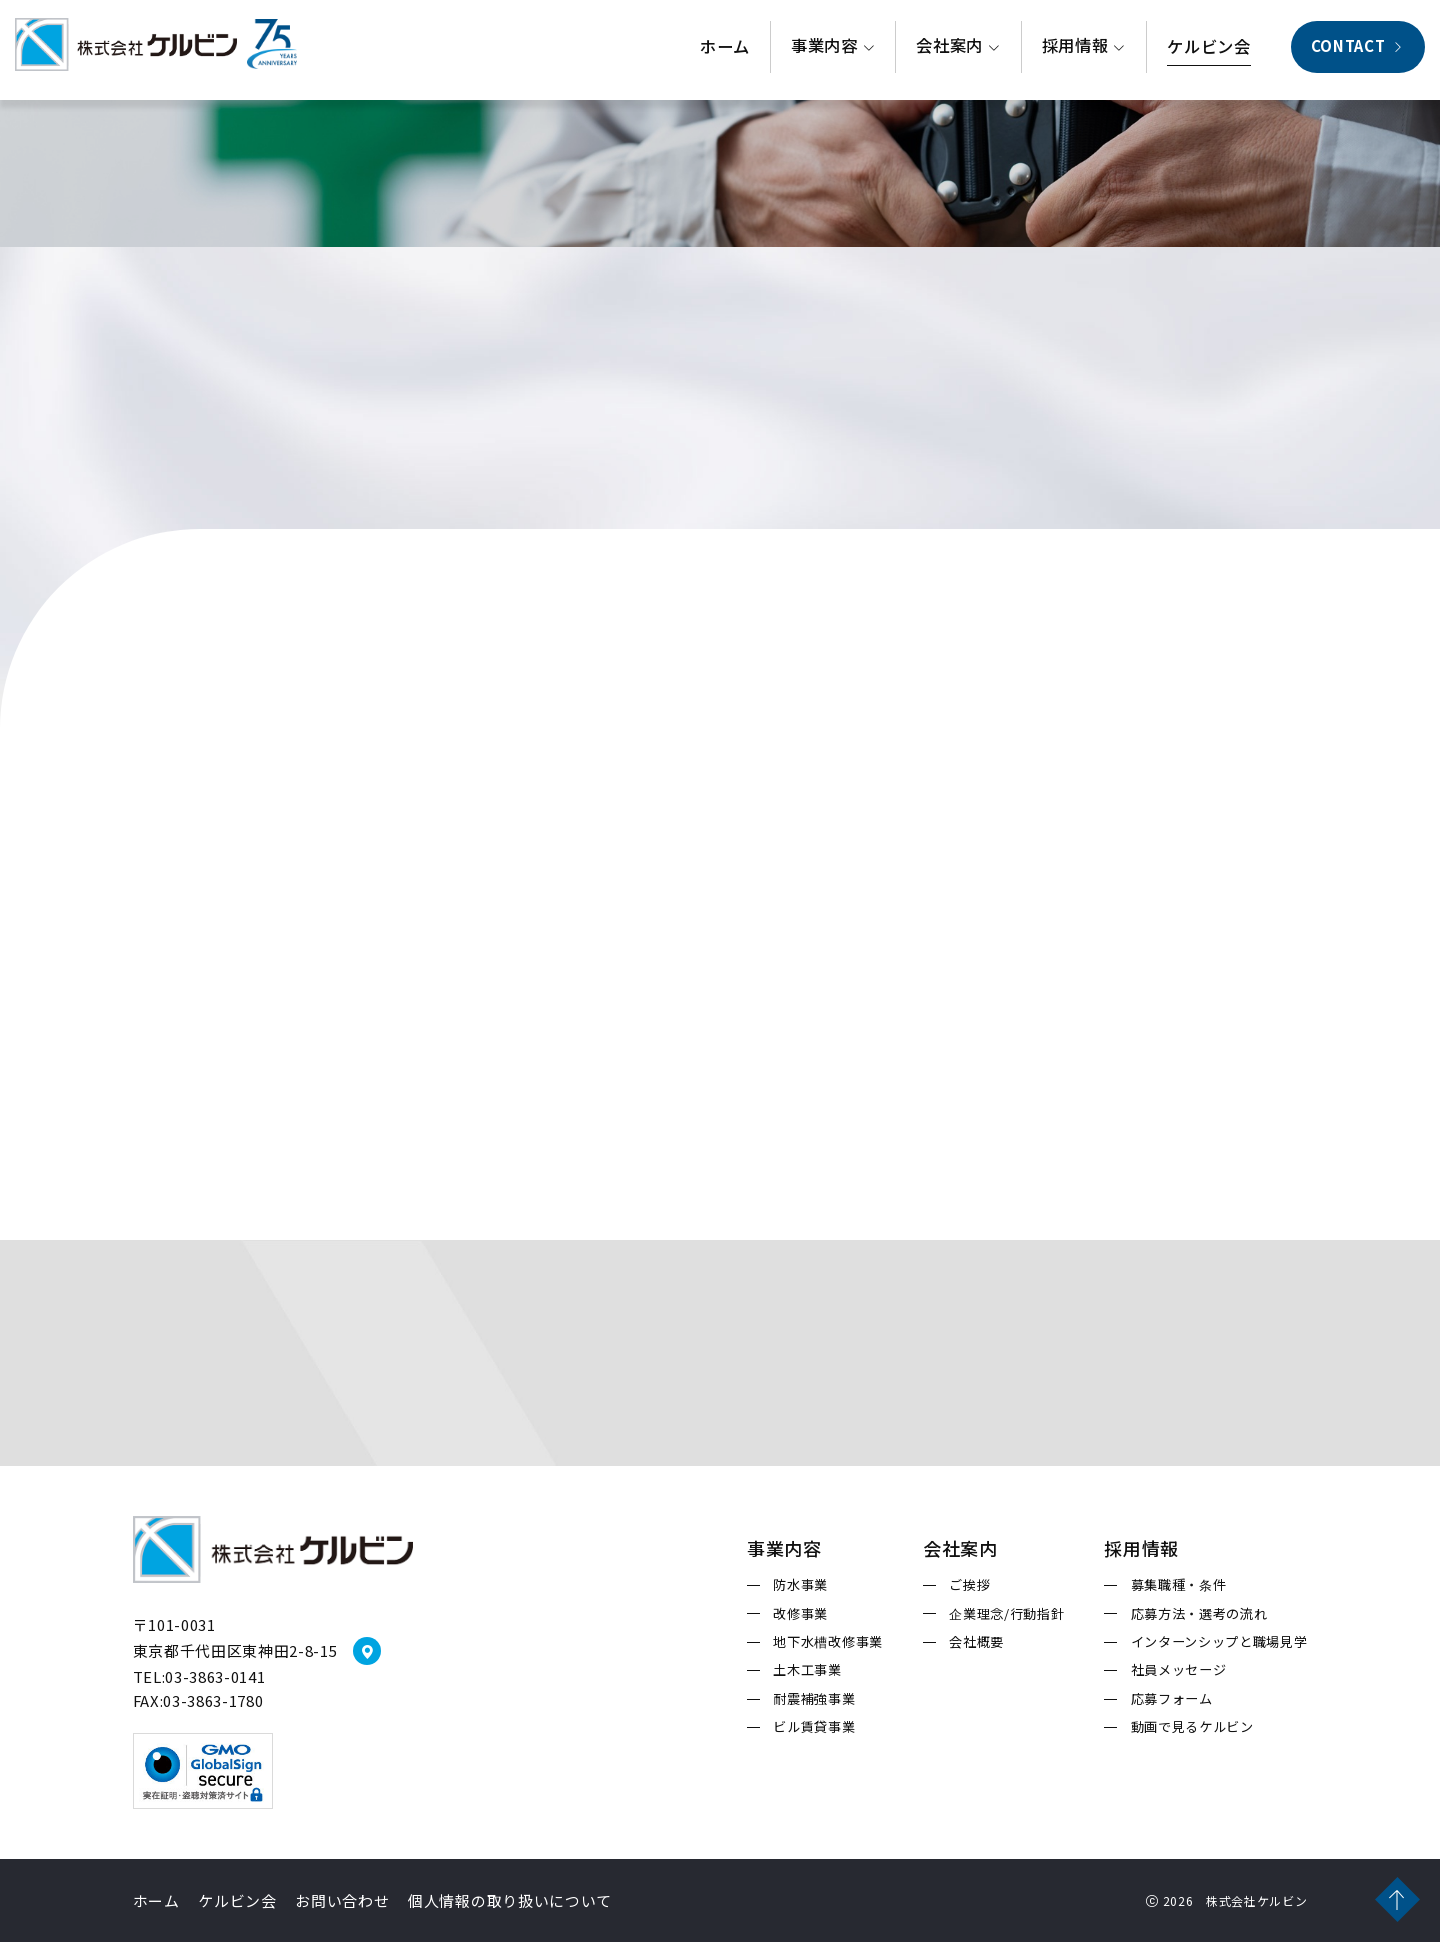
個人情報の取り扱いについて (510, 1900)
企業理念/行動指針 (1006, 1614)
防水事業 (800, 1585)
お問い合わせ (342, 1900)
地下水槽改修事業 (827, 1642)
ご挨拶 (969, 1585)
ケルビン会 (1208, 51)
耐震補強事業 (814, 1699)
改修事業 (800, 1614)
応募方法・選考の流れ (1199, 1614)
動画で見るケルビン (1192, 1727)
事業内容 (833, 50)
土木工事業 (807, 1670)
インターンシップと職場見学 (1219, 1642)
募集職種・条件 (1179, 1585)
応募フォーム (1172, 1699)
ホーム (725, 51)
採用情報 (1084, 50)
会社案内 (958, 50)
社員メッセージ (1179, 1670)
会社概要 (976, 1642)
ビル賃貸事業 (814, 1727)
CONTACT (1358, 49)
